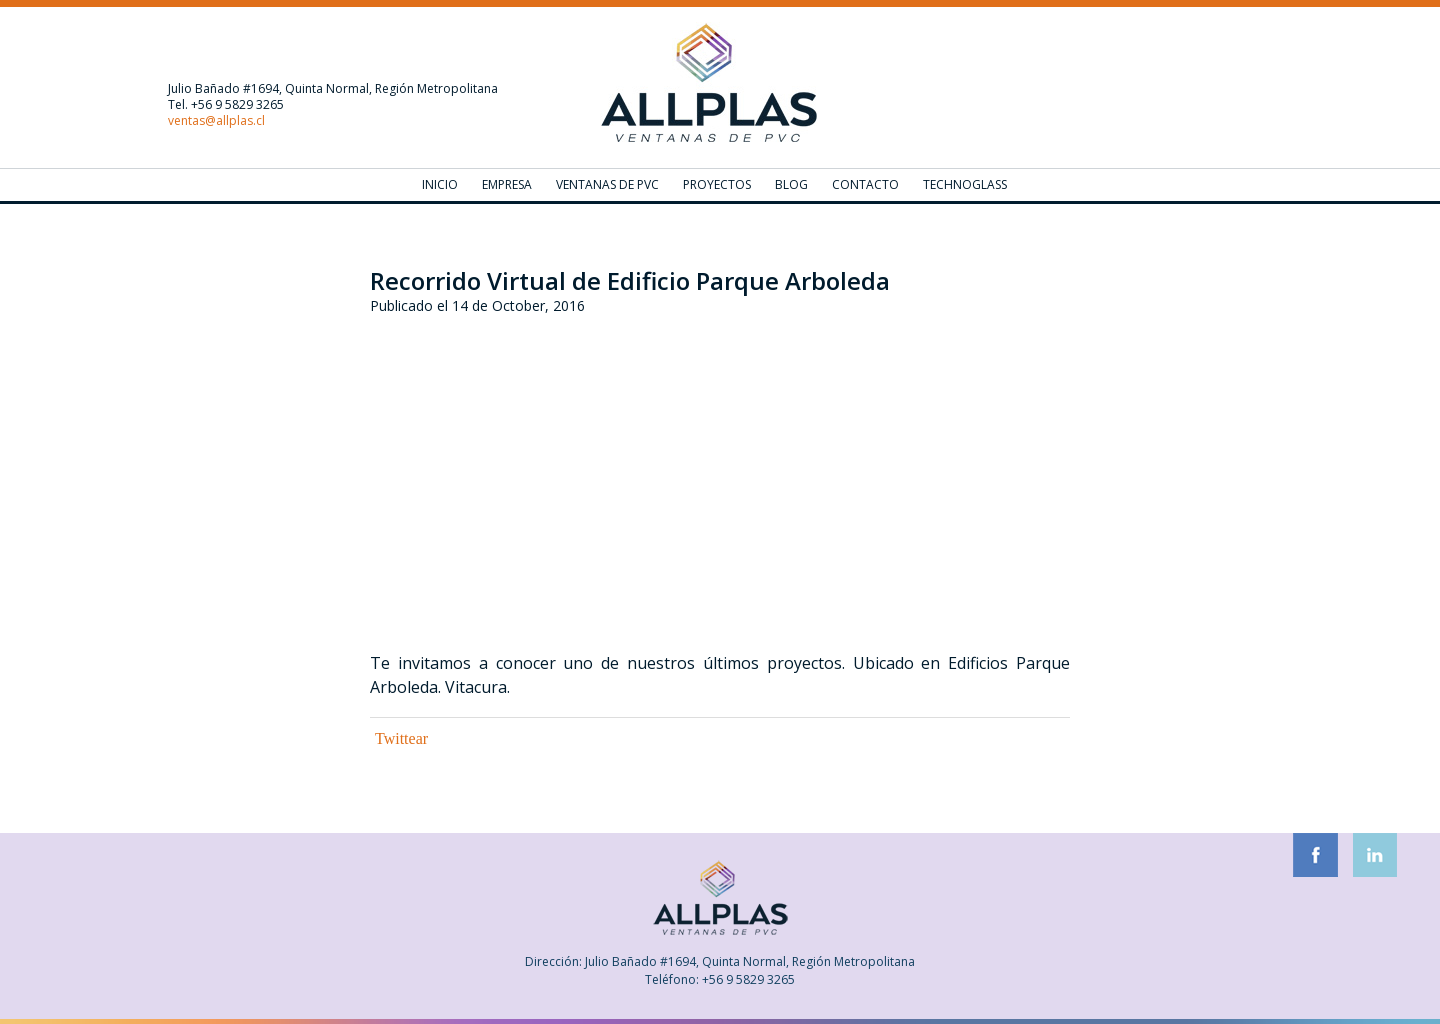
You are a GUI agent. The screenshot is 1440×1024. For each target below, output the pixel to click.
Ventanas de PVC (607, 184)
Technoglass (965, 184)
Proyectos (717, 184)
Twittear (401, 738)
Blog (791, 184)
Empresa (507, 184)
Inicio (440, 184)
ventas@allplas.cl (216, 120)
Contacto (865, 184)
